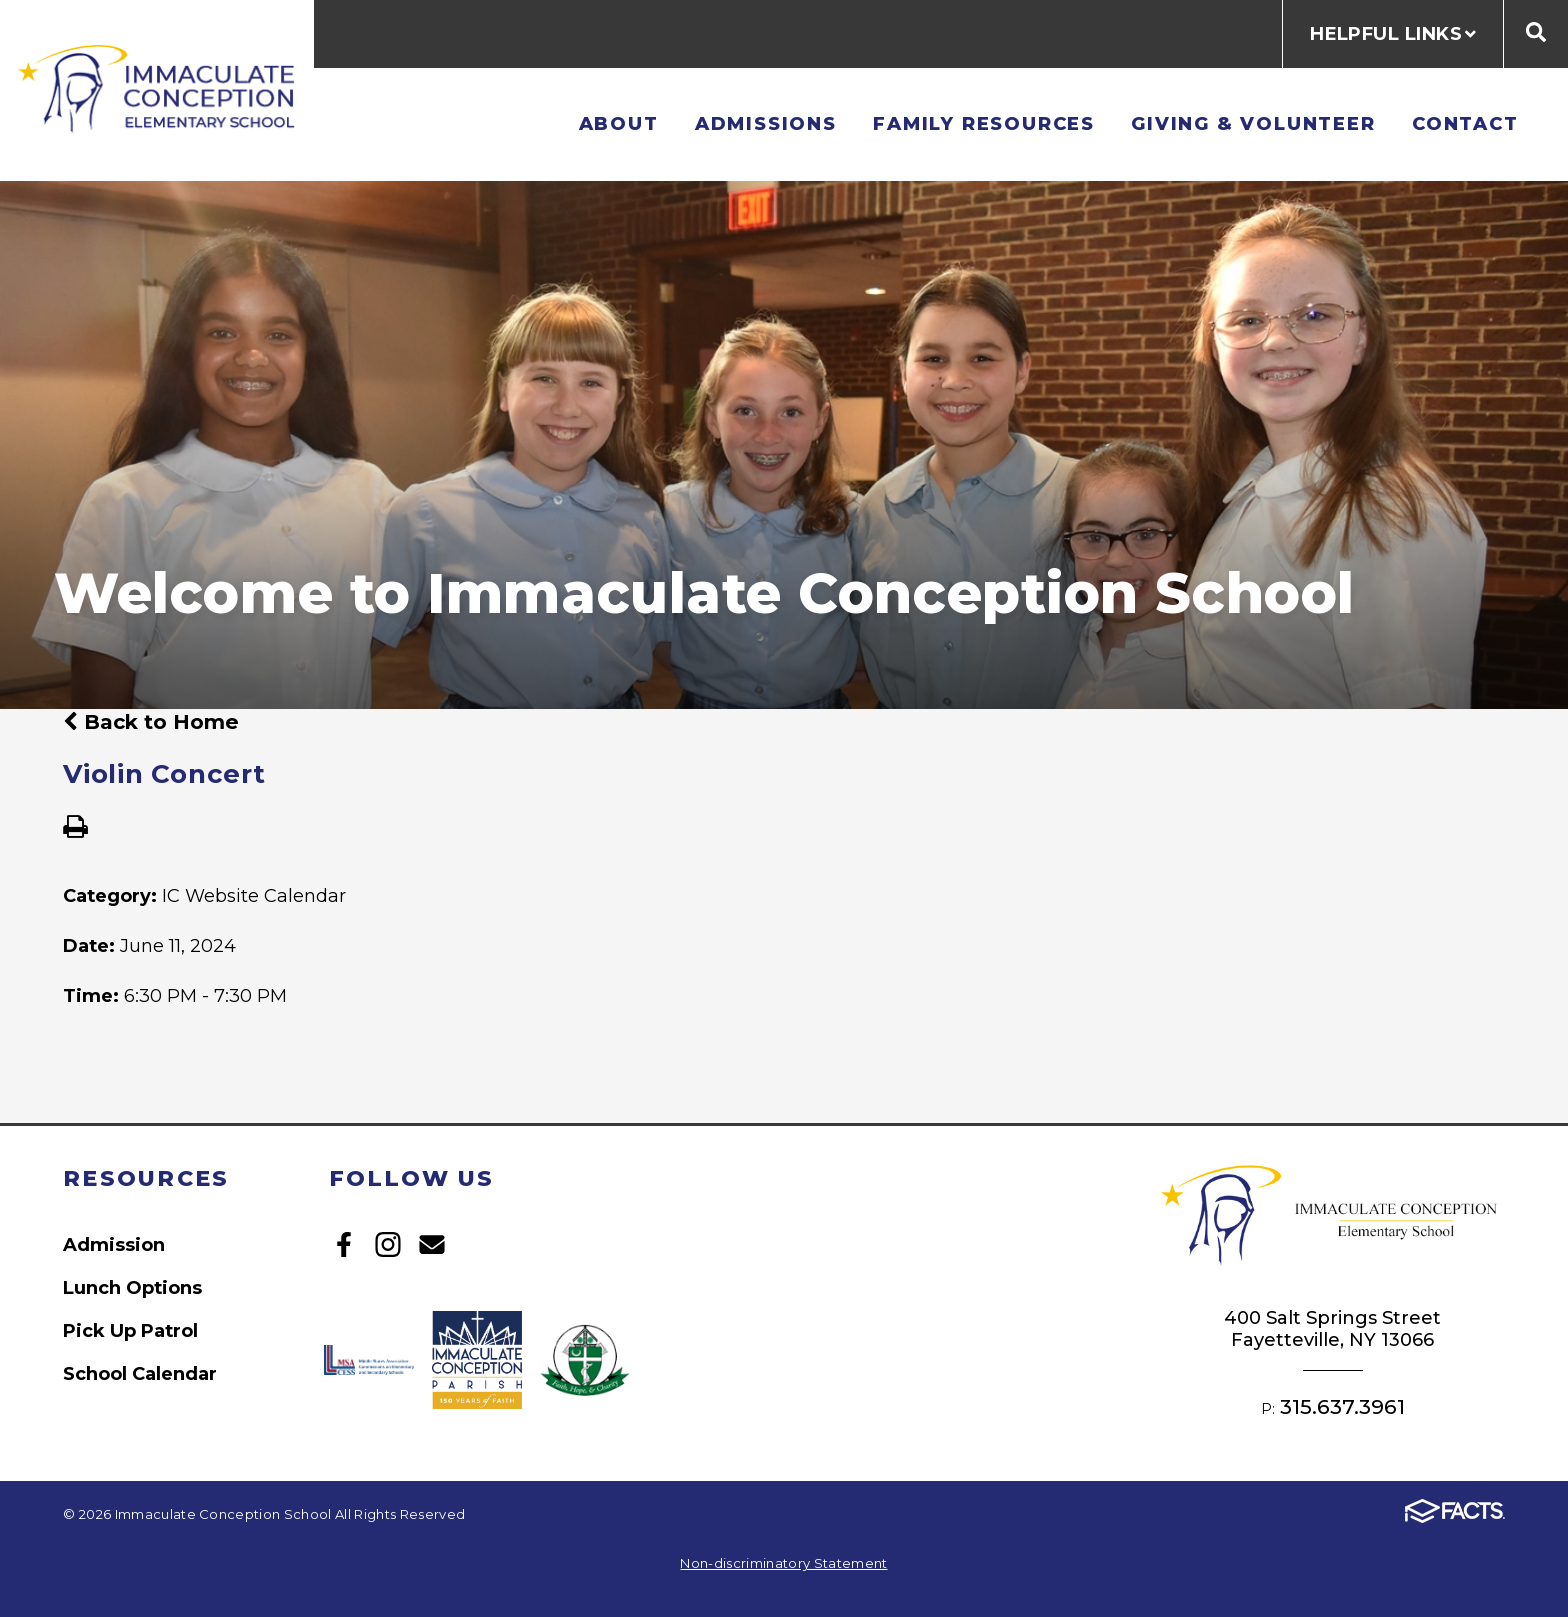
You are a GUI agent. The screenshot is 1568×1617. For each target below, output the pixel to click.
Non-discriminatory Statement (783, 1563)
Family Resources (984, 123)
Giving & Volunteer (1253, 123)
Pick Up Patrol (130, 1330)
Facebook (344, 1244)
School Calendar (140, 1373)
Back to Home (151, 721)
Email (432, 1244)
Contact (1465, 123)
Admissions (766, 123)
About (619, 123)
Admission (114, 1244)
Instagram (388, 1244)
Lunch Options (132, 1287)
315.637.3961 (1342, 1406)
